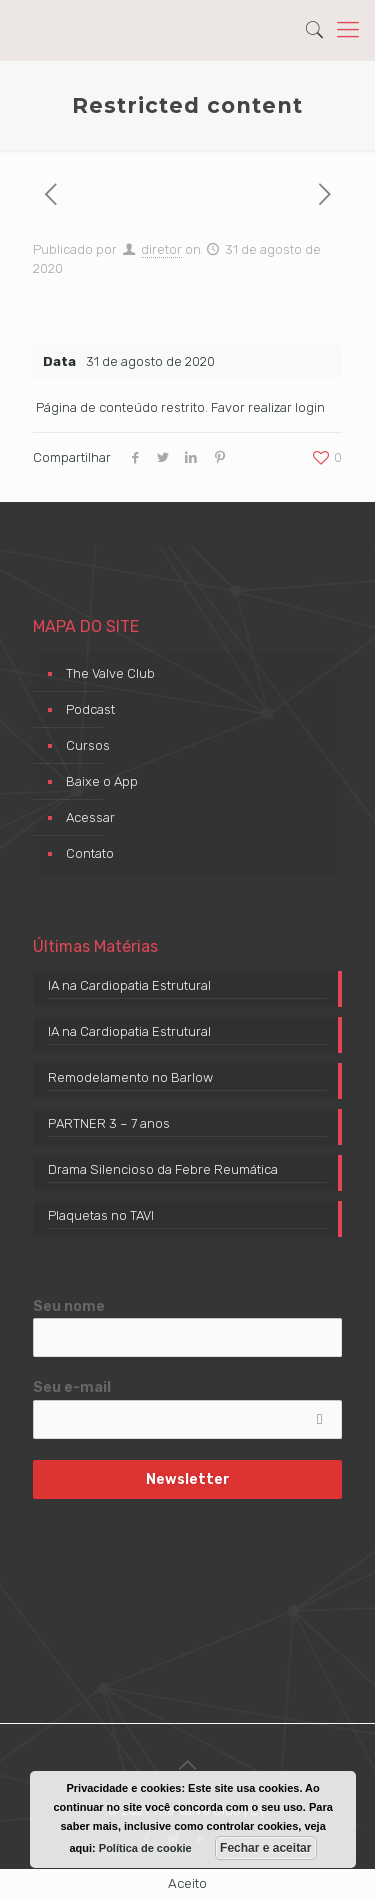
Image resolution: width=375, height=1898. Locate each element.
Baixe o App (102, 781)
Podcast (90, 709)
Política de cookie (145, 1848)
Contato (90, 853)
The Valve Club (110, 673)
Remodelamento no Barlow (130, 1077)
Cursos (88, 745)
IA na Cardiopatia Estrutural (129, 985)
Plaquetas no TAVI (101, 1215)
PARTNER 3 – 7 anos (109, 1123)
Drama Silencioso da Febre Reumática (163, 1169)
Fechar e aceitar (265, 1848)
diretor (161, 249)
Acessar (90, 817)
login (310, 407)
